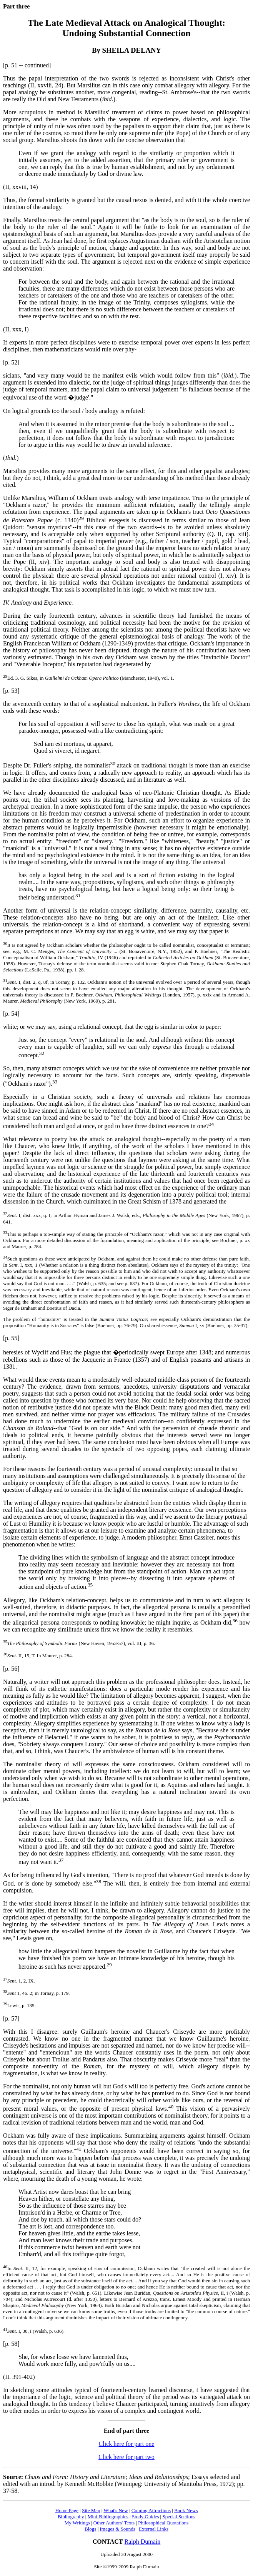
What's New (115, 2510)
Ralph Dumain (143, 2541)
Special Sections (178, 2516)
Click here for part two (126, 2457)
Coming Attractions (151, 2510)
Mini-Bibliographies (108, 2516)
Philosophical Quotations (163, 2523)
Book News (186, 2510)
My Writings (77, 2523)
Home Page (66, 2510)
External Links (153, 2529)
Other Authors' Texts (114, 2523)
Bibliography (71, 2516)
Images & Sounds (117, 2529)
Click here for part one (127, 2444)
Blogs (90, 2529)
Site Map (91, 2510)
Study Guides (145, 2516)
